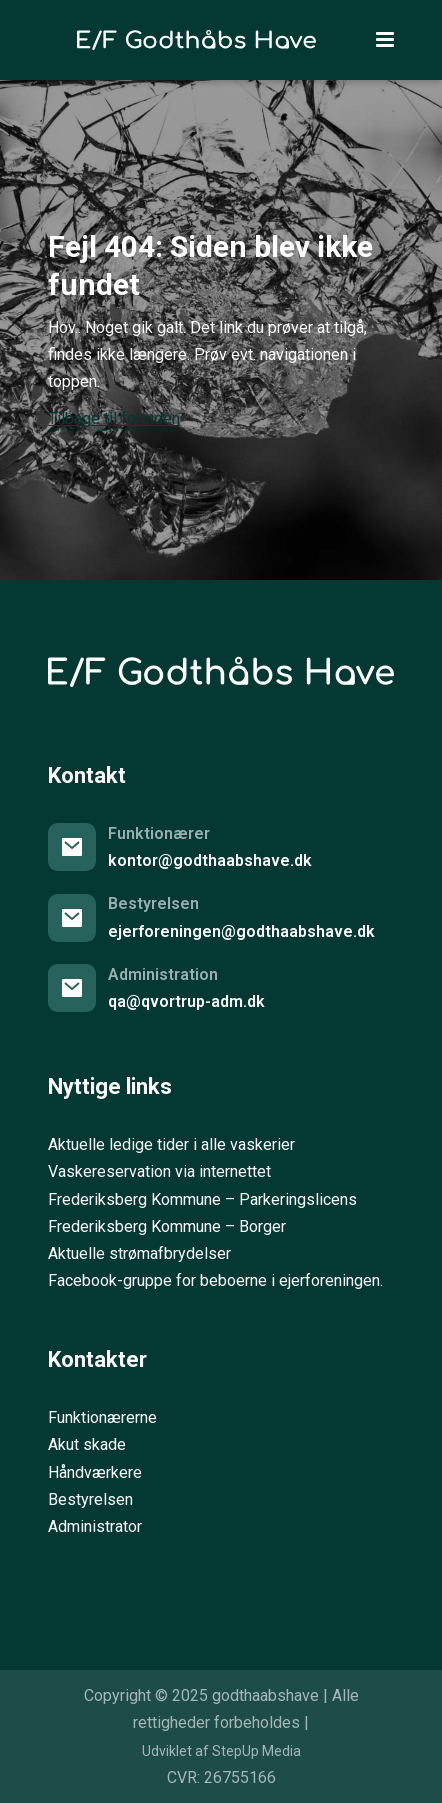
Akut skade (87, 1444)
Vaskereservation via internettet (159, 1171)
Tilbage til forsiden (114, 418)
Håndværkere (95, 1472)
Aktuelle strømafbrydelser (139, 1253)
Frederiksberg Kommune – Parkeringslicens (202, 1199)
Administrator (95, 1526)
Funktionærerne (102, 1417)
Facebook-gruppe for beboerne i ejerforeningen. (215, 1280)
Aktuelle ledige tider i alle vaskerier (171, 1144)
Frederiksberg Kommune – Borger (167, 1226)
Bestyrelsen (90, 1499)
